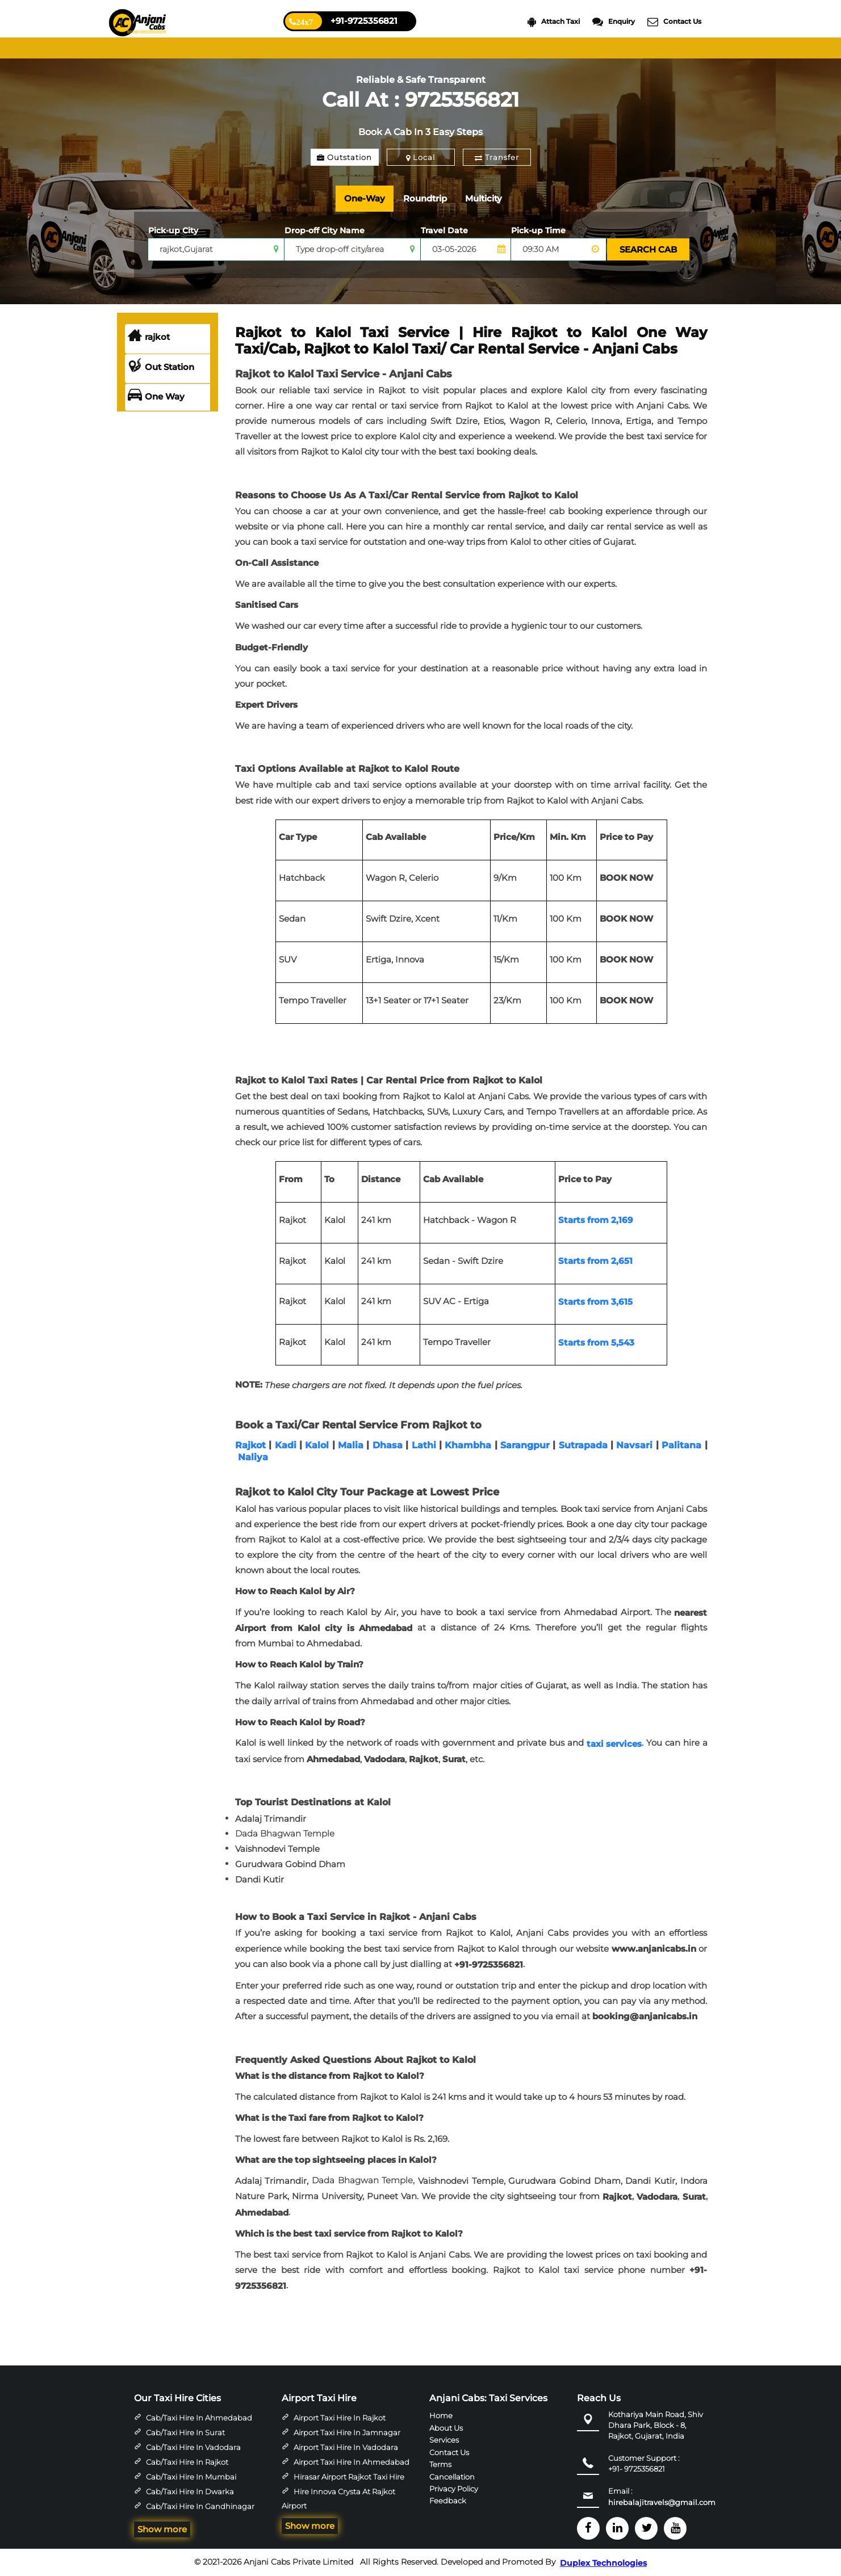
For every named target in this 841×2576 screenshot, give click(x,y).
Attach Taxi (554, 21)
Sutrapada (583, 1445)
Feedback (447, 2500)
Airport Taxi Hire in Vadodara (346, 2447)
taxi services (614, 1743)
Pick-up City (173, 230)
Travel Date (444, 230)
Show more (162, 2529)
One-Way (364, 198)
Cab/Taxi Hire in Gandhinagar (200, 2506)
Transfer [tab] (497, 157)
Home (441, 2415)
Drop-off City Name (324, 230)
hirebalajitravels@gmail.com (662, 2502)
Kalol (317, 1445)
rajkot (149, 337)
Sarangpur (525, 1445)
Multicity (483, 198)
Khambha (468, 1445)
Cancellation (452, 2476)
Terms (440, 2464)
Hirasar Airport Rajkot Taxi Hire (349, 2476)
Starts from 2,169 (595, 1220)
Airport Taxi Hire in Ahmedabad (351, 2461)
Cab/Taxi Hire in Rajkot (187, 2461)
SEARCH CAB (648, 249)
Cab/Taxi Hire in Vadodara (193, 2447)
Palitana (681, 1445)
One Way (156, 396)
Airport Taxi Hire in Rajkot (340, 2417)
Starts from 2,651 (595, 1260)
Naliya (253, 1457)
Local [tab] (420, 157)
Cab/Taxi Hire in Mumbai (191, 2476)
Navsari (634, 1445)
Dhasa (388, 1445)
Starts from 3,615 (595, 1301)
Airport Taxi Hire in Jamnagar (347, 2432)
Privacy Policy (453, 2488)
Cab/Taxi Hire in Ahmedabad (199, 2417)
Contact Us (674, 21)
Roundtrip (425, 198)
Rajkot (250, 1445)
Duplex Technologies (603, 2563)
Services (444, 2439)
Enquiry (613, 21)
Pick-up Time (538, 230)
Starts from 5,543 (596, 1342)
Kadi (285, 1445)
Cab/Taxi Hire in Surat (185, 2432)
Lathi (424, 1445)
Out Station (161, 367)
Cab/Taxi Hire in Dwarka (190, 2491)
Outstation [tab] (344, 157)
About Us (446, 2427)
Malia (350, 1445)
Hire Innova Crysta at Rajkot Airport (338, 2499)
